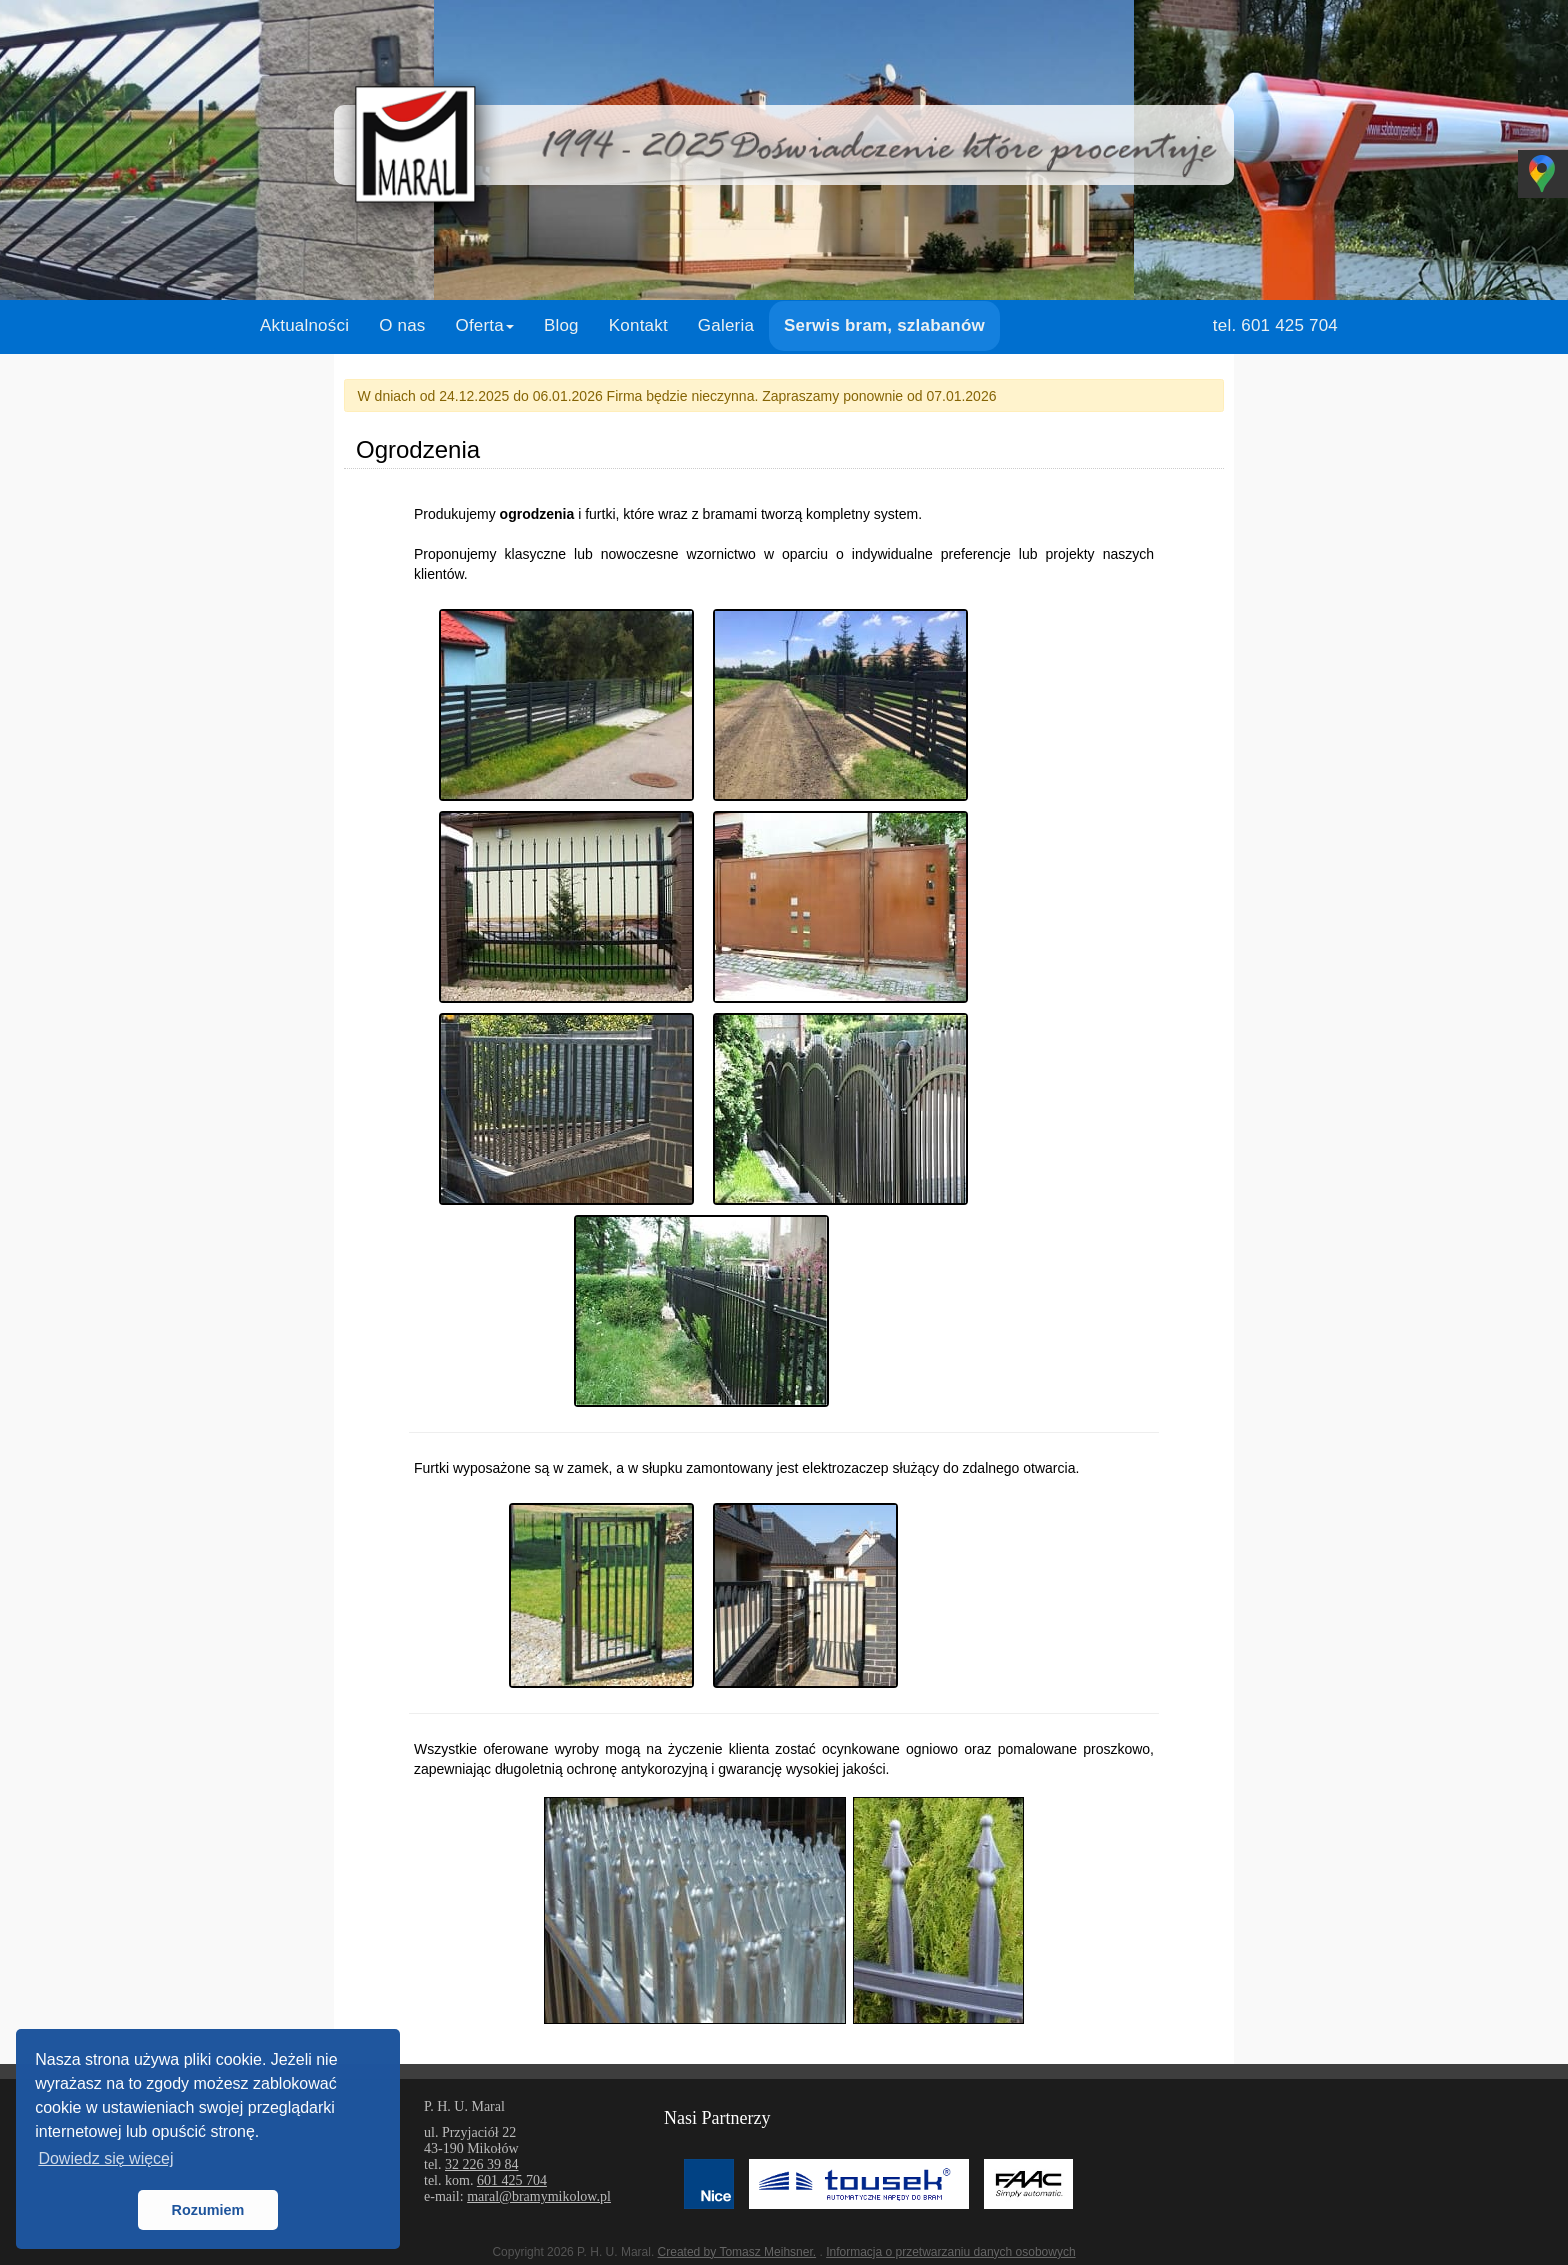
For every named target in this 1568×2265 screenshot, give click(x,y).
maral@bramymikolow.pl (539, 2196)
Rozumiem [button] (208, 2210)
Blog (561, 325)
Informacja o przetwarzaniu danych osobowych (950, 2252)
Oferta (485, 325)
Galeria (726, 325)
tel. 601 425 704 (1275, 325)
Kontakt (638, 325)
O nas (402, 325)
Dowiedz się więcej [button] (105, 2158)
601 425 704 (512, 2180)
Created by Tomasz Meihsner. (737, 2252)
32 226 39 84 (482, 2164)
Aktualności (304, 325)
